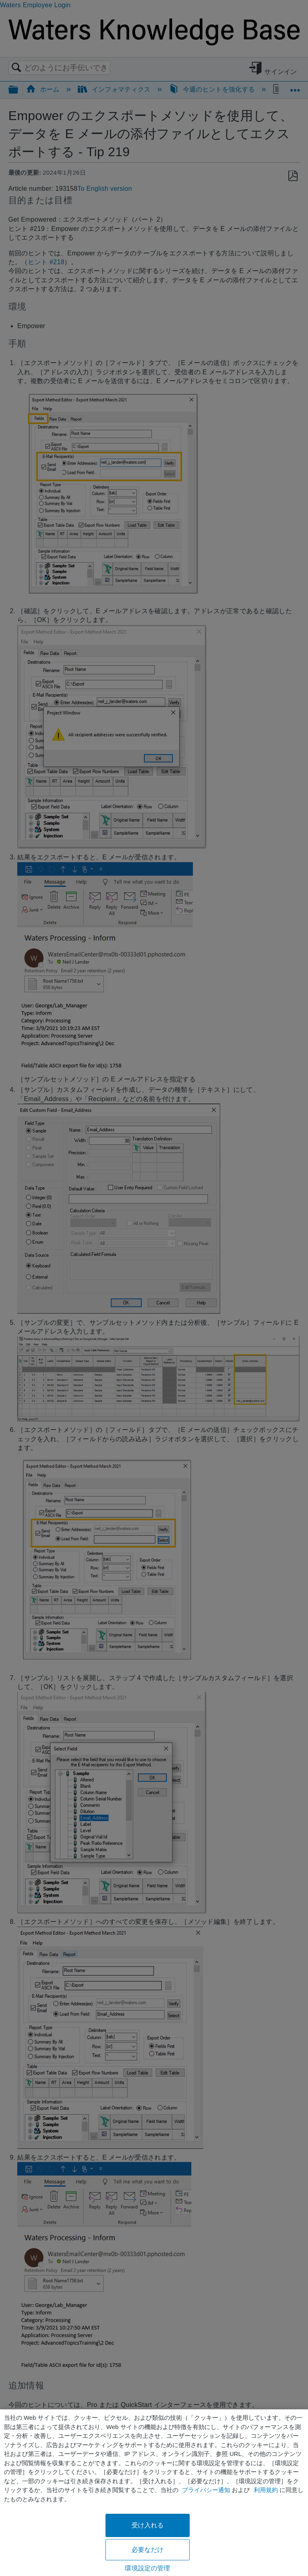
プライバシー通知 (206, 2489)
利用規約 (266, 2489)
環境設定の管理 (147, 2568)
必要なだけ (148, 2549)
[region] (154, 2492)
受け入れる (148, 2525)
